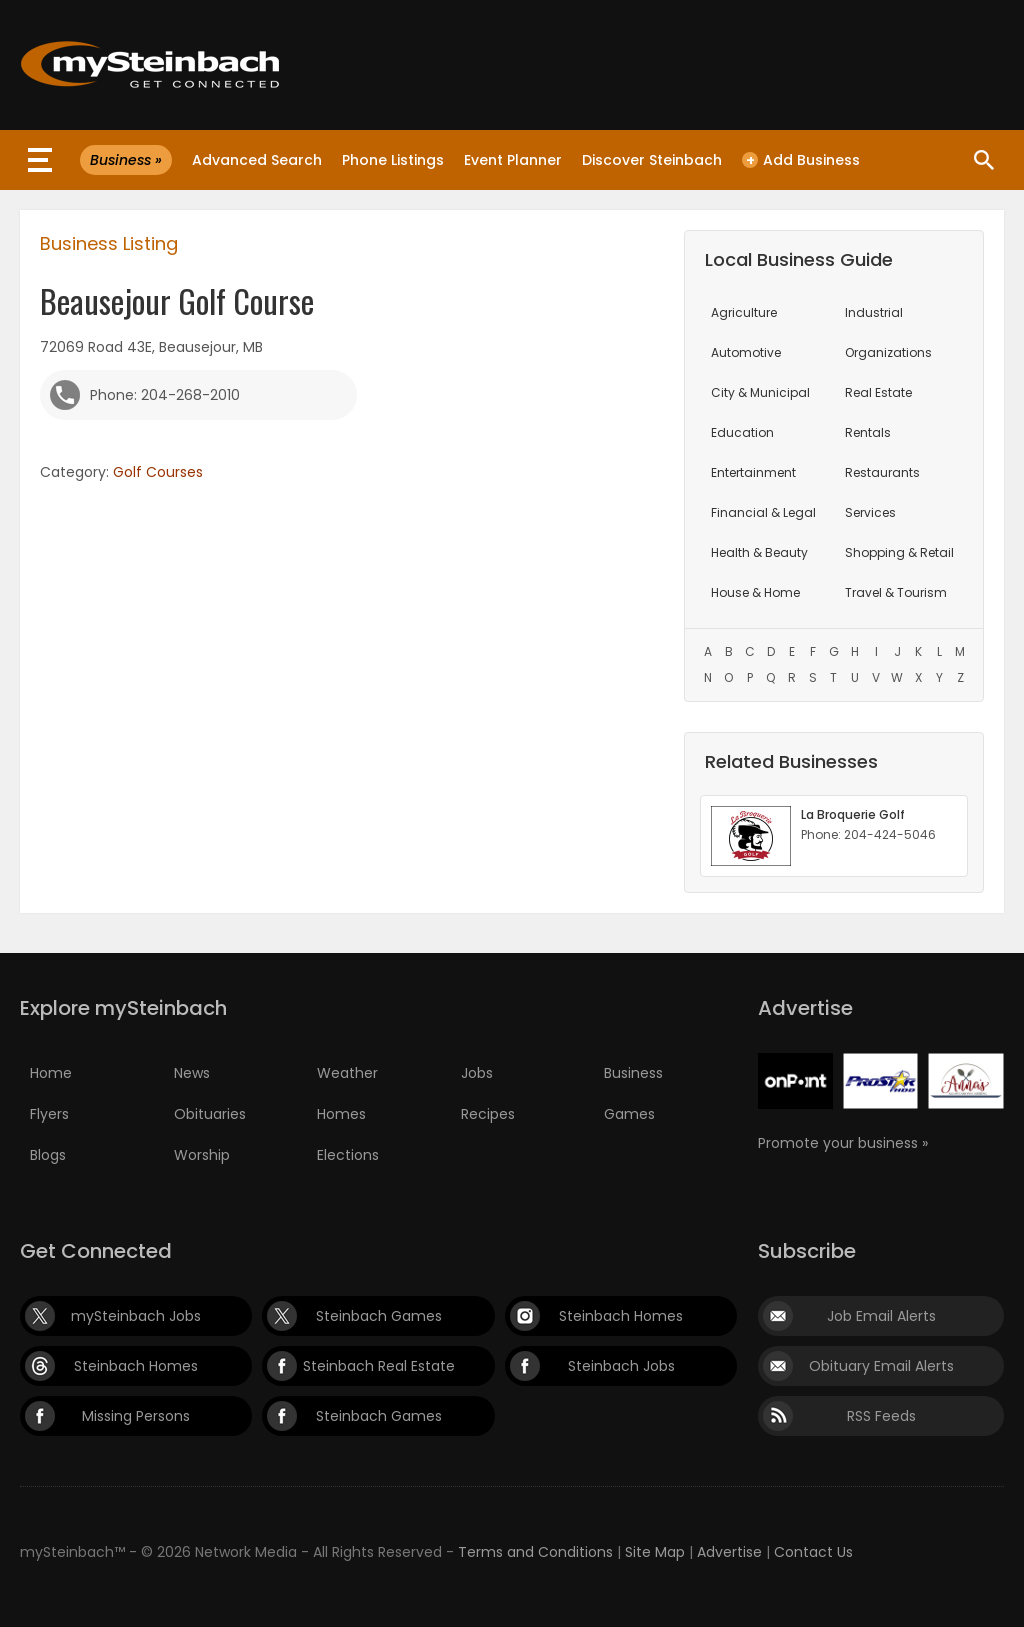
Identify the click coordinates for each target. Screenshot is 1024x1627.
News (192, 1073)
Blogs (48, 1155)
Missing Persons (136, 1416)
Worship (202, 1155)
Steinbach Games (379, 1316)
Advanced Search (257, 160)
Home (51, 1073)
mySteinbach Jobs (136, 1316)
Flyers (49, 1114)
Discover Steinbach (652, 160)
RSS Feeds (881, 1416)
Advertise (729, 1552)
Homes (341, 1114)
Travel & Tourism (896, 592)
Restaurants (882, 472)
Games (629, 1114)
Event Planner (513, 160)
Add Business (801, 160)
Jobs (477, 1073)
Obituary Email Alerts (881, 1366)
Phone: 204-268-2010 (165, 395)
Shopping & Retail (899, 552)
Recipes (488, 1114)
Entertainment (753, 472)
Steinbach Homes (621, 1316)
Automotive (746, 352)
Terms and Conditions (535, 1552)
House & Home (755, 592)
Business (633, 1073)
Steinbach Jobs (621, 1366)
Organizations (888, 352)
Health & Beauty (759, 552)
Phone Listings (393, 160)
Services (870, 512)
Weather (347, 1073)
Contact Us (813, 1552)
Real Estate (878, 392)
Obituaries (210, 1114)
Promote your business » (843, 1143)
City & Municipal (760, 392)
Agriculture (744, 312)
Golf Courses (158, 472)
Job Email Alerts (881, 1316)
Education (742, 432)
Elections (348, 1155)
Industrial (874, 312)
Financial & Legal (763, 512)
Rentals (868, 432)
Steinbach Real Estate (379, 1366)
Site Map (655, 1552)
